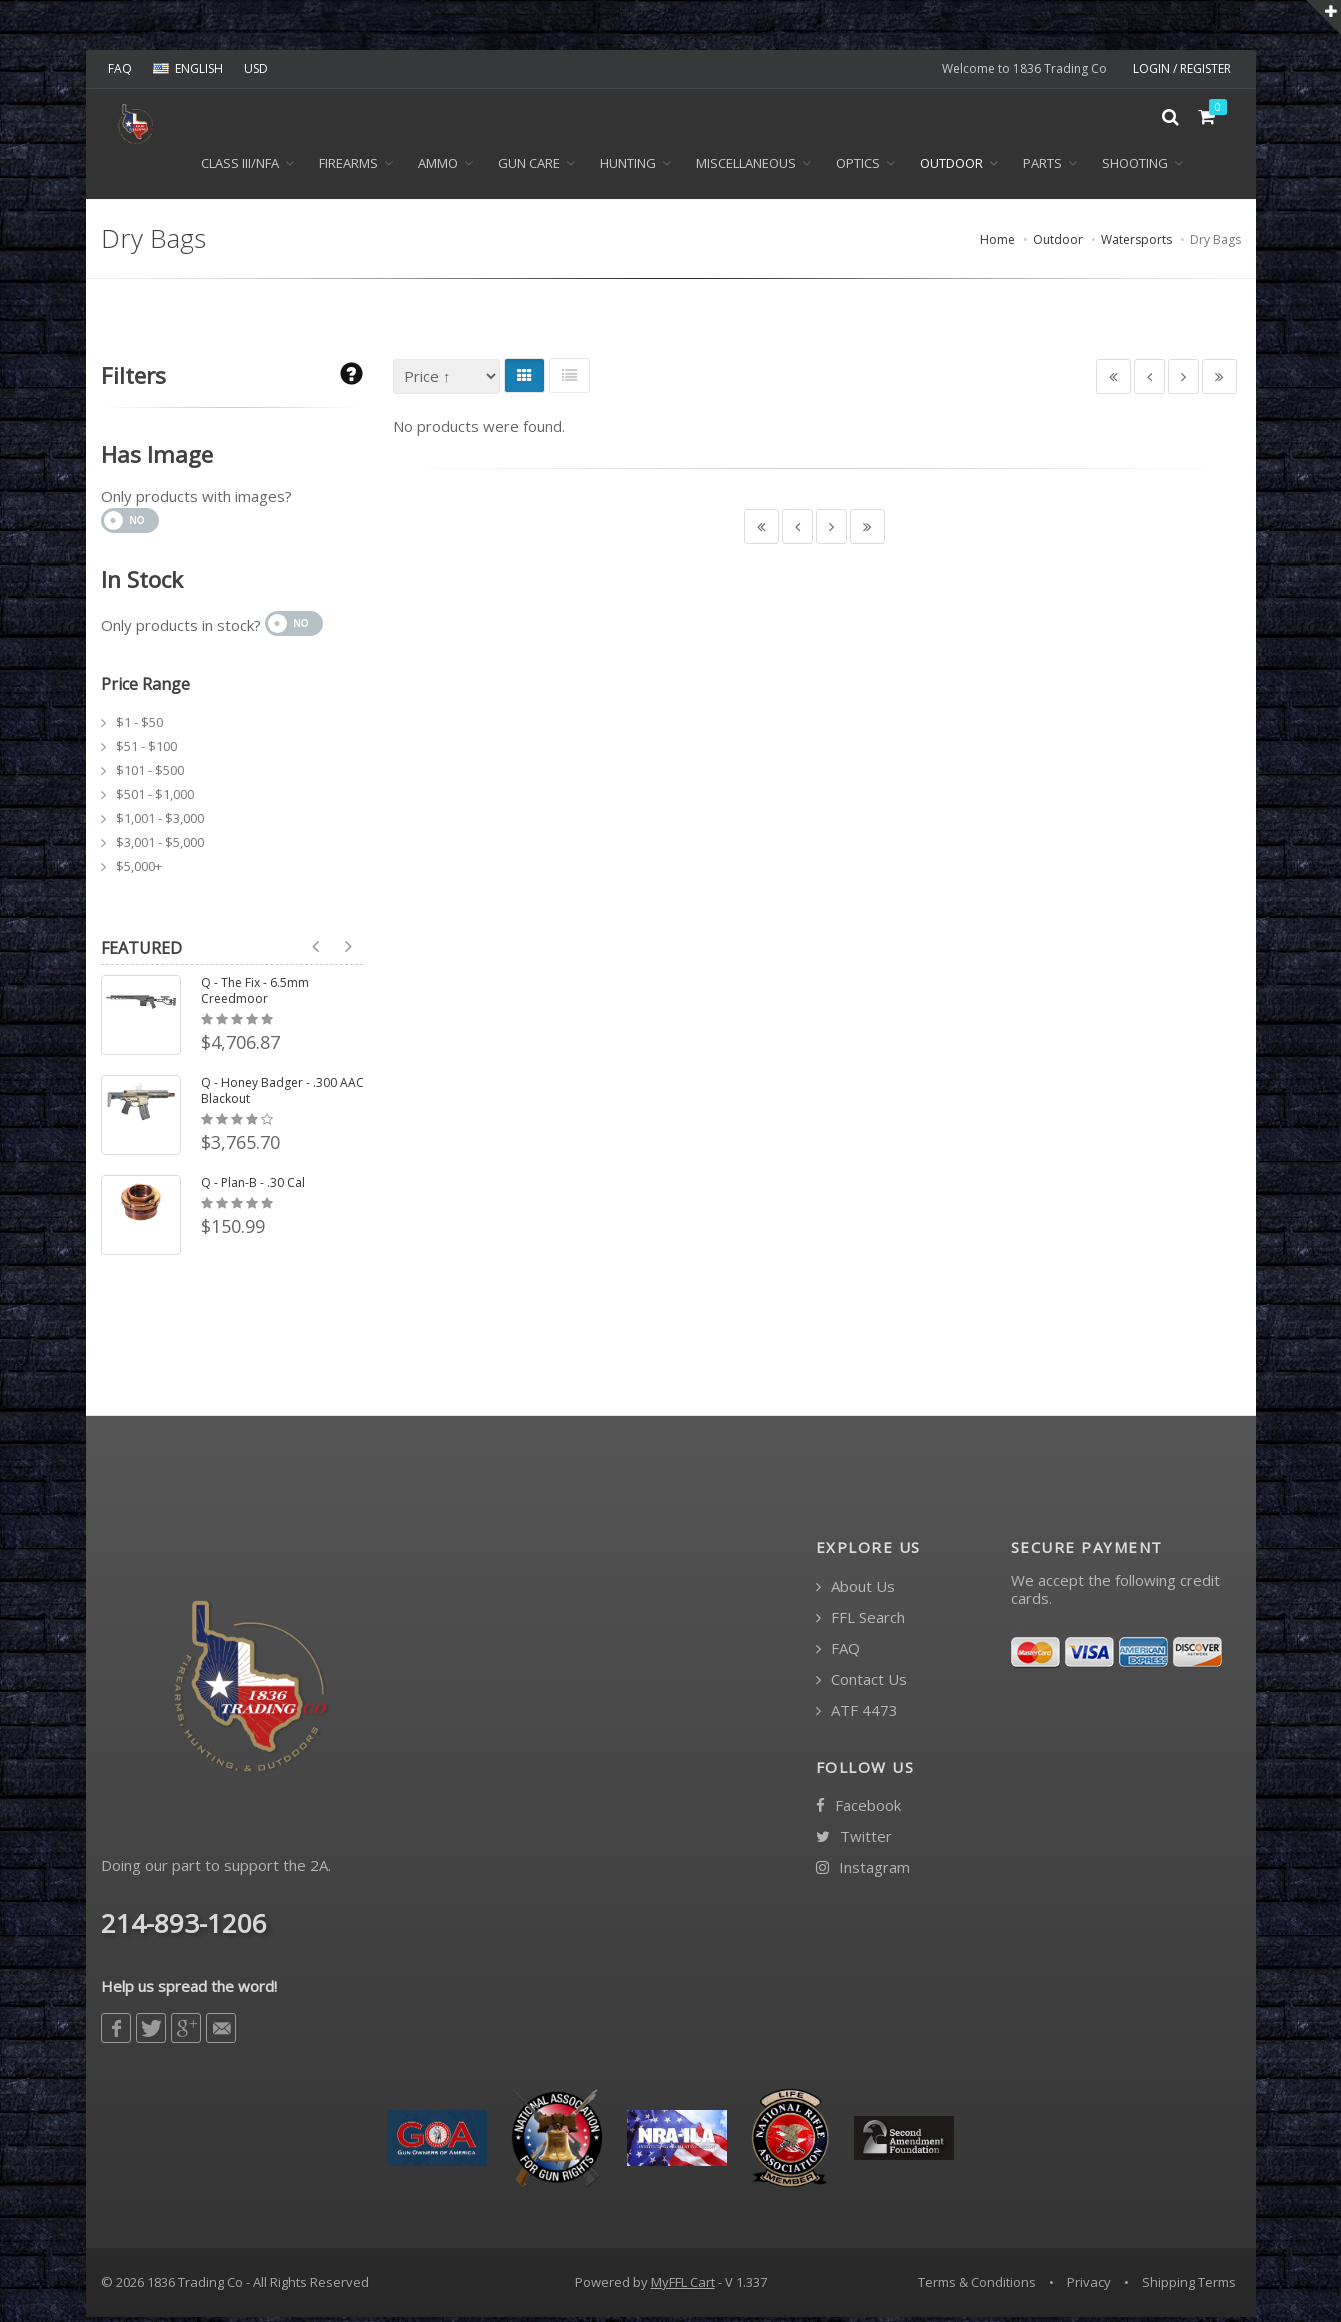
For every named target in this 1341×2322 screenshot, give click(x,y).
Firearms (348, 168)
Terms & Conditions (977, 2287)
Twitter (854, 1841)
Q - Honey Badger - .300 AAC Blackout (282, 1096)
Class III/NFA (240, 168)
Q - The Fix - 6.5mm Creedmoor (255, 996)
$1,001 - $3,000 (160, 823)
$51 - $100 (146, 751)
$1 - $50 (139, 727)
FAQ (120, 68)
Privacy (1089, 2287)
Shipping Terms (1189, 2287)
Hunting (628, 168)
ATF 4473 (857, 1715)
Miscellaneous (746, 168)
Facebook (858, 1810)
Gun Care (529, 168)
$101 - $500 (150, 775)
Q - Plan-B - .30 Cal (253, 1188)
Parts (1042, 168)
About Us (855, 1591)
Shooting (1135, 168)
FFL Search (860, 1622)
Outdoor (951, 168)
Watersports (1136, 245)
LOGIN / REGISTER (1182, 68)
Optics (858, 168)
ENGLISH (188, 68)
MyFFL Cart (683, 2287)
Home (997, 245)
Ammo (438, 168)
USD (256, 68)
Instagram (863, 1872)
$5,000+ (139, 871)
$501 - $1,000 (155, 799)
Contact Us (861, 1684)
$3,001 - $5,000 (160, 847)
